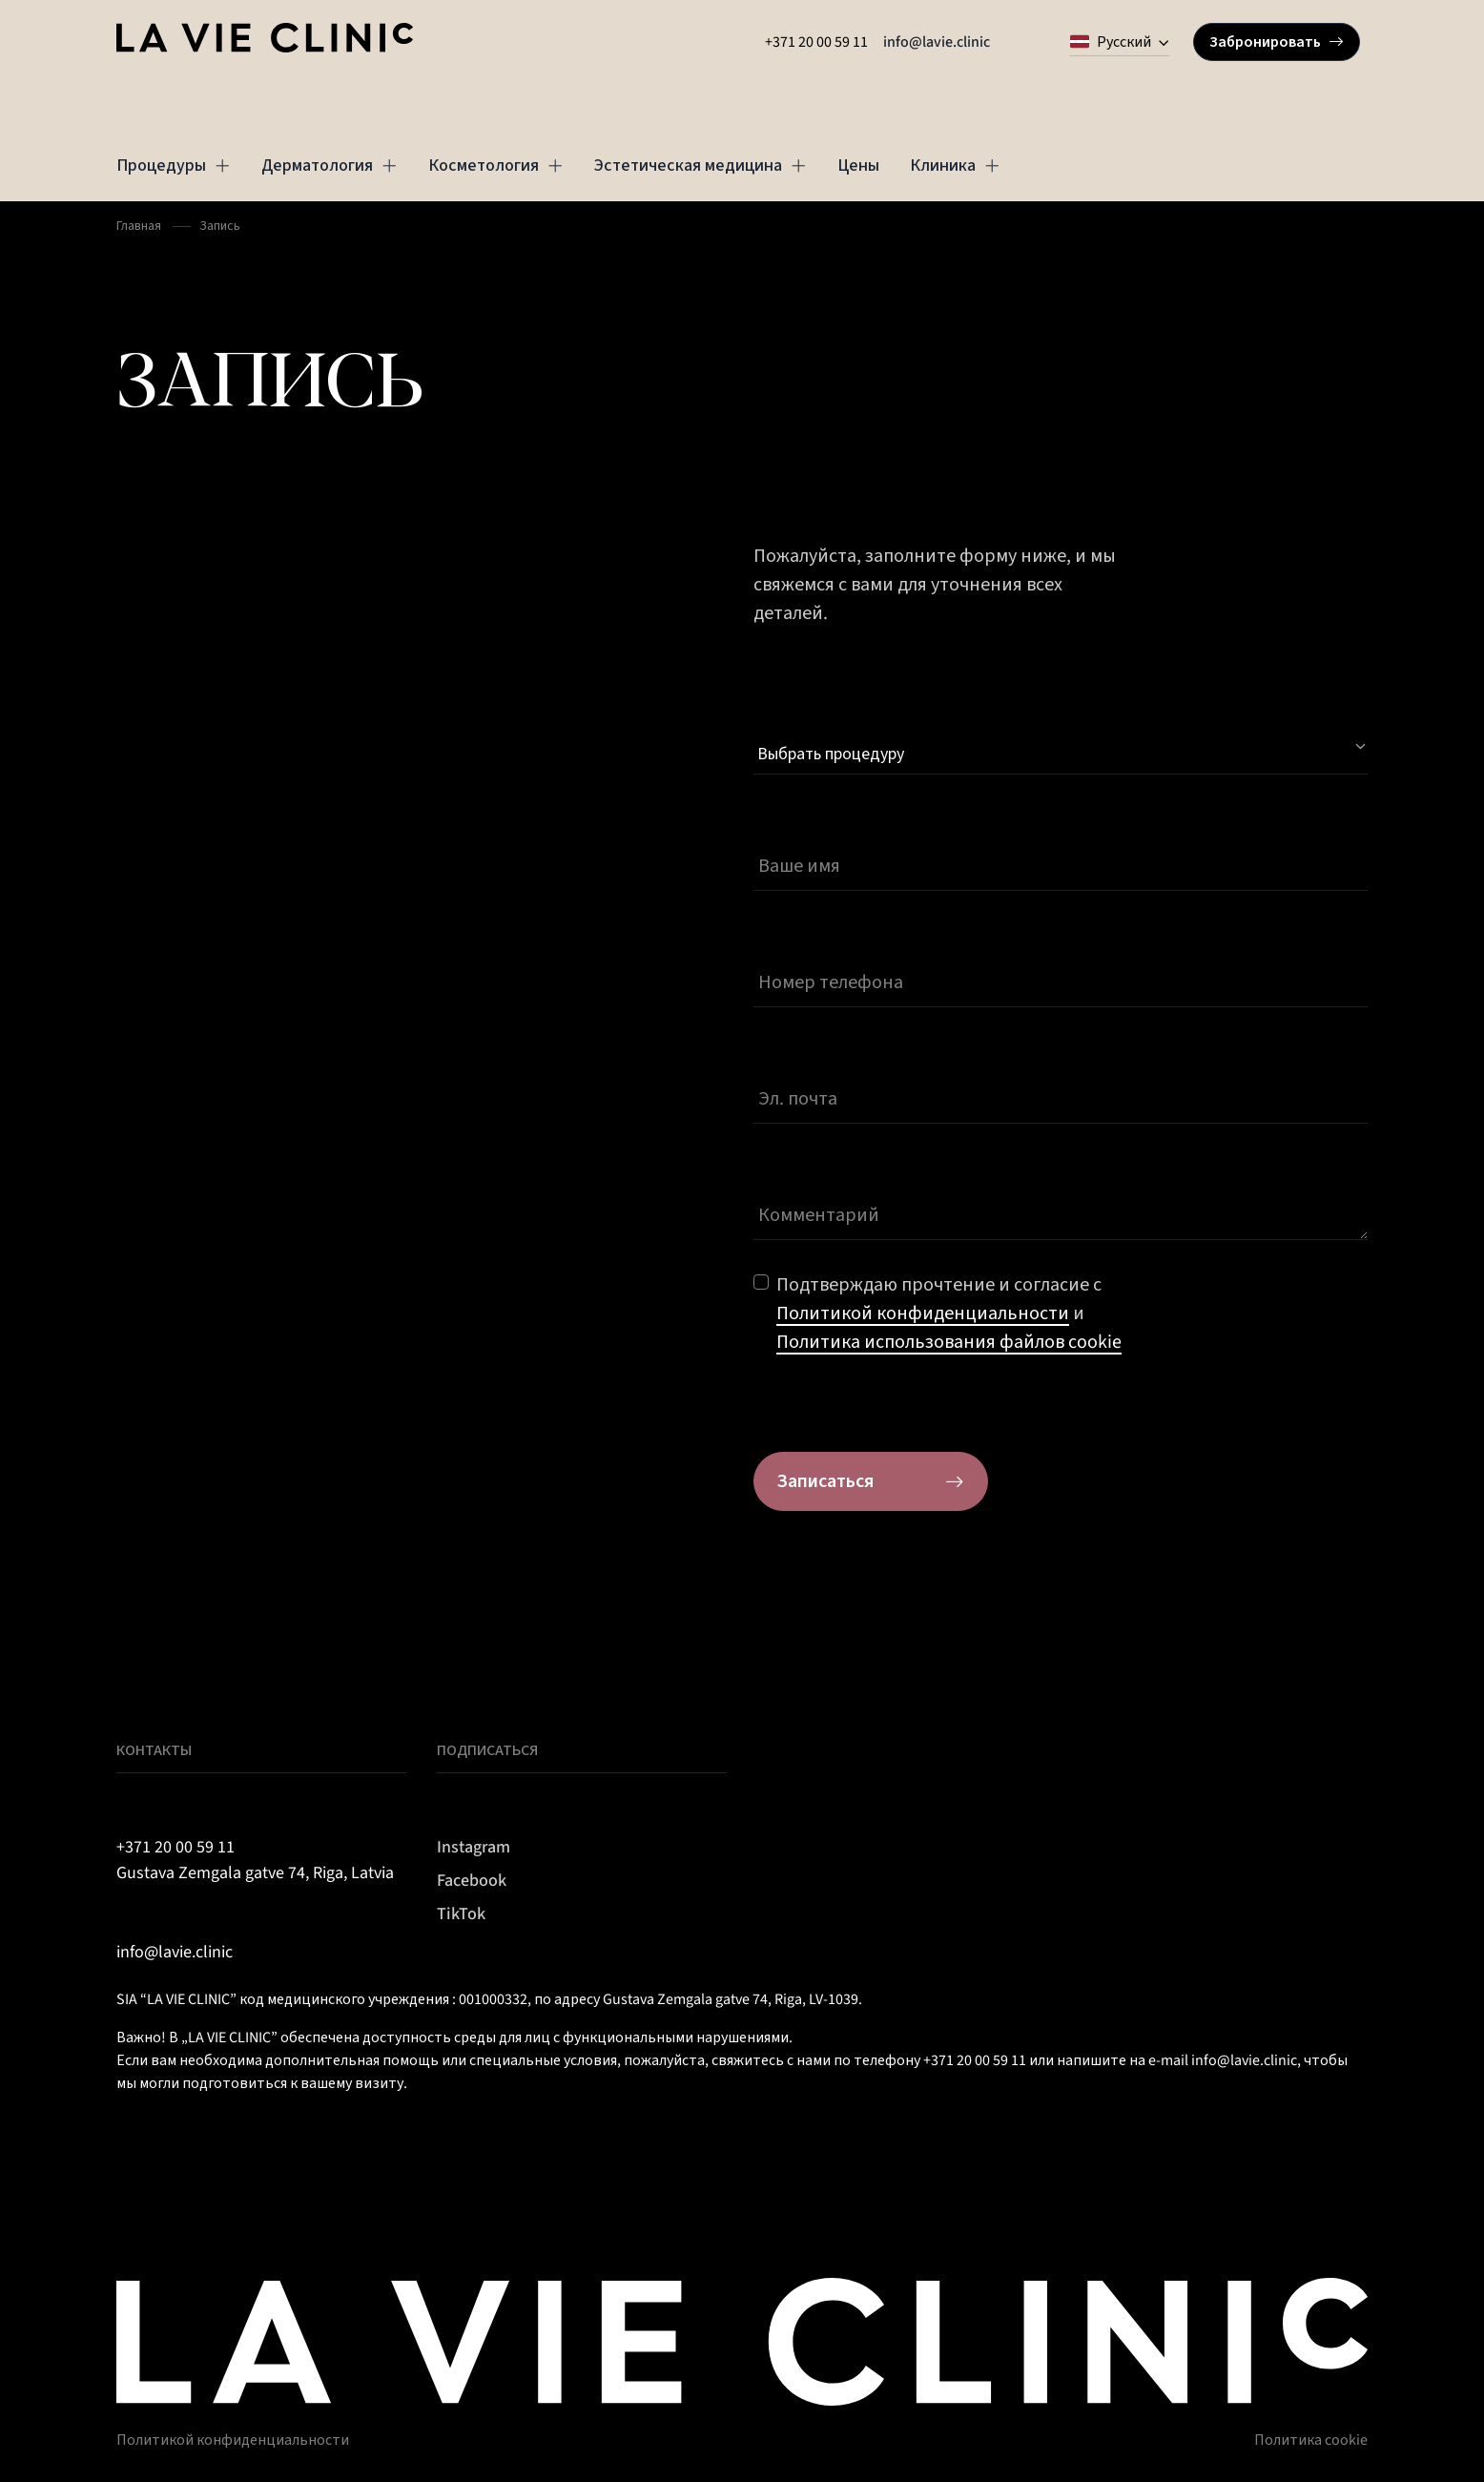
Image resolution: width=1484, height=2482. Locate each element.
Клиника (955, 165)
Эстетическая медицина (700, 165)
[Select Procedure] (1060, 747)
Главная (138, 226)
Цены (858, 165)
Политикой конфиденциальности (232, 2440)
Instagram (473, 1847)
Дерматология (329, 165)
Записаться (870, 1481)
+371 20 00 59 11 (816, 41)
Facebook (471, 1881)
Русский (1110, 41)
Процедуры (173, 165)
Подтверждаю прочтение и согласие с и (949, 1313)
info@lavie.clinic (936, 41)
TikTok (461, 1914)
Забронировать (1276, 41)
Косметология (496, 165)
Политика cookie (1311, 2440)
